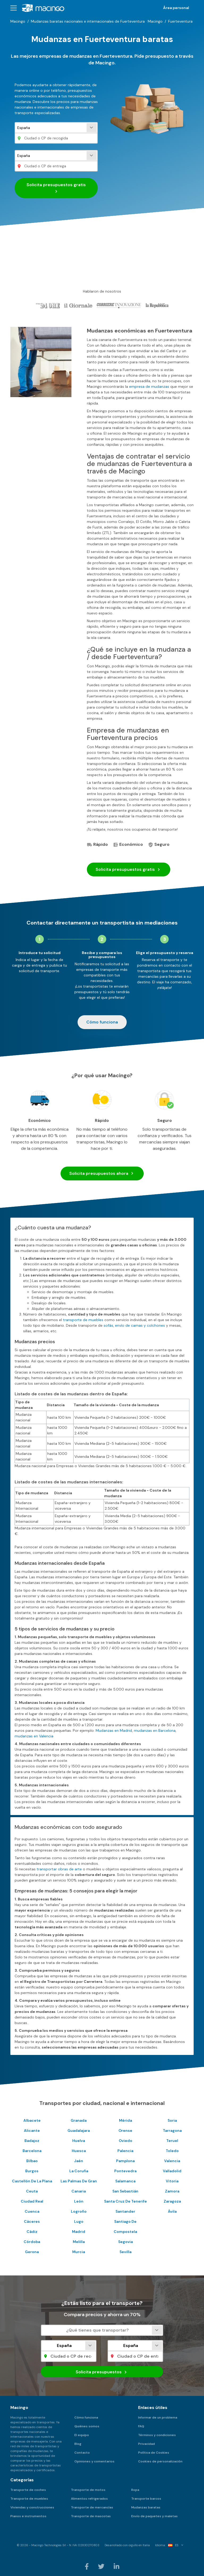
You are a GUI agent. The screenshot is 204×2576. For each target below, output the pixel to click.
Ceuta (32, 2191)
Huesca (79, 2150)
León (78, 2201)
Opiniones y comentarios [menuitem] (94, 2461)
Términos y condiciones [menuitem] (157, 2435)
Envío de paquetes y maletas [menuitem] (154, 2516)
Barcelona (32, 2150)
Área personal (176, 7)
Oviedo (125, 2140)
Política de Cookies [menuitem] (153, 2452)
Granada (79, 2120)
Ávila (172, 2211)
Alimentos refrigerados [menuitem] (89, 2498)
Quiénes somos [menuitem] (86, 2426)
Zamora (172, 2191)
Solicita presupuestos (56, 188)
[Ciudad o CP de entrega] (56, 166)
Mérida (125, 2120)
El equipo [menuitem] (81, 2435)
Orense (125, 2130)
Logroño (79, 2211)
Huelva (78, 2140)
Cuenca (32, 2211)
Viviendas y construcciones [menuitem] (32, 2507)
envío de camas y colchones (140, 1325)
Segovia (125, 2241)
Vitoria (172, 2181)
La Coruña (78, 2171)
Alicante (32, 2130)
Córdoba (32, 2241)
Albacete (32, 2120)
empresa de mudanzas (149, 386)
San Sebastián (125, 2191)
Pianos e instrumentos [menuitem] (28, 2516)
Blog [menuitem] (77, 2444)
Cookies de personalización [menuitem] (160, 2461)
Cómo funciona (102, 1022)
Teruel (172, 2140)
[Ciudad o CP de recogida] (56, 138)
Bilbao (32, 2160)
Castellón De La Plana (32, 2181)
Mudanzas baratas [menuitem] (145, 2507)
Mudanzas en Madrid (114, 1730)
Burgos (32, 2171)
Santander (125, 2211)
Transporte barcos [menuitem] (146, 2498)
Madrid (78, 2231)
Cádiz (32, 2231)
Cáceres (32, 2221)
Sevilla (125, 2251)
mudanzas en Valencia (34, 1736)
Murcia (78, 2251)
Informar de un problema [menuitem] (157, 2417)
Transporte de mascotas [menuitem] (91, 2516)
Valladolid (172, 2171)
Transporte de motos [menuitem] (88, 2490)
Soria (172, 2120)
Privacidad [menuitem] (146, 2444)
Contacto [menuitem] (82, 2452)
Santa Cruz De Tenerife (125, 2201)
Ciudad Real (32, 2201)
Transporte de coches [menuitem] (28, 2490)
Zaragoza (172, 2201)
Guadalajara (78, 2130)
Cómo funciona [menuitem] (86, 2417)
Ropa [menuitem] (135, 2490)
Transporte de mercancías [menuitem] (92, 2507)
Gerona (32, 2251)
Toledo (172, 2150)
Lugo (78, 2221)
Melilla (79, 2241)
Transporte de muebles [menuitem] (29, 2498)
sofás (108, 1325)
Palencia (125, 2150)
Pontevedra (125, 2171)
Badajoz (31, 2140)
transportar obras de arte (59, 1869)
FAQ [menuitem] (141, 2426)
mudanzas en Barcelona (155, 1730)
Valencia (172, 2160)
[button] (13, 8)
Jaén (78, 2160)
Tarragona (172, 2130)
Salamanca (125, 2181)
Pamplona (125, 2160)
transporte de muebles (83, 1319)
